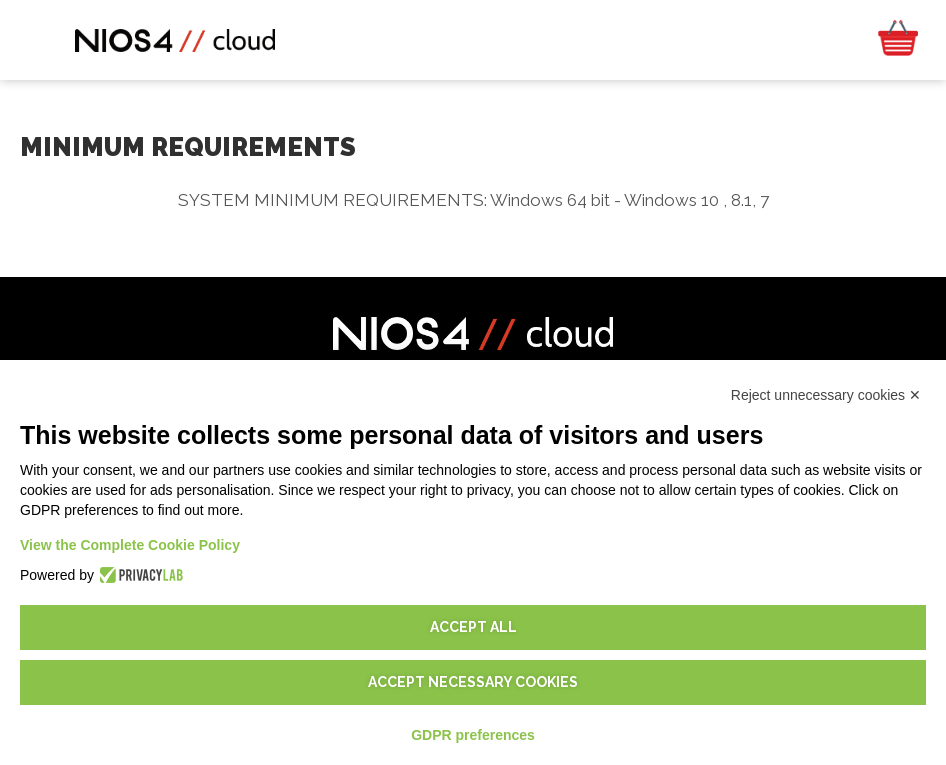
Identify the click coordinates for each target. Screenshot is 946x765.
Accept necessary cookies (473, 682)
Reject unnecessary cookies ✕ (826, 395)
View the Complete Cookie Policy (130, 545)
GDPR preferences (473, 735)
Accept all (473, 627)
